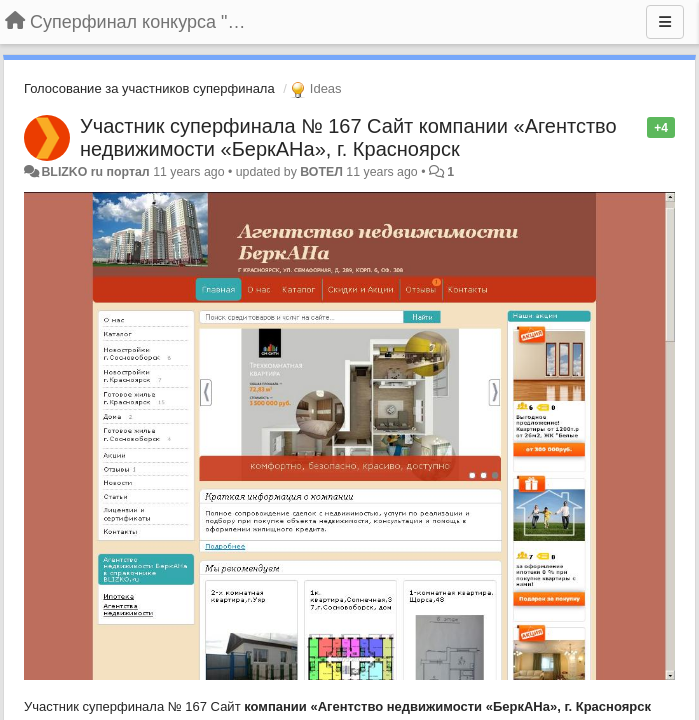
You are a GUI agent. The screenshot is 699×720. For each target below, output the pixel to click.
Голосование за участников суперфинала (149, 88)
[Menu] (665, 22)
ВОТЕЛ (321, 172)
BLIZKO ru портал (95, 172)
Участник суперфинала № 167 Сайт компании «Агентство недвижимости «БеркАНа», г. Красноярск (348, 137)
